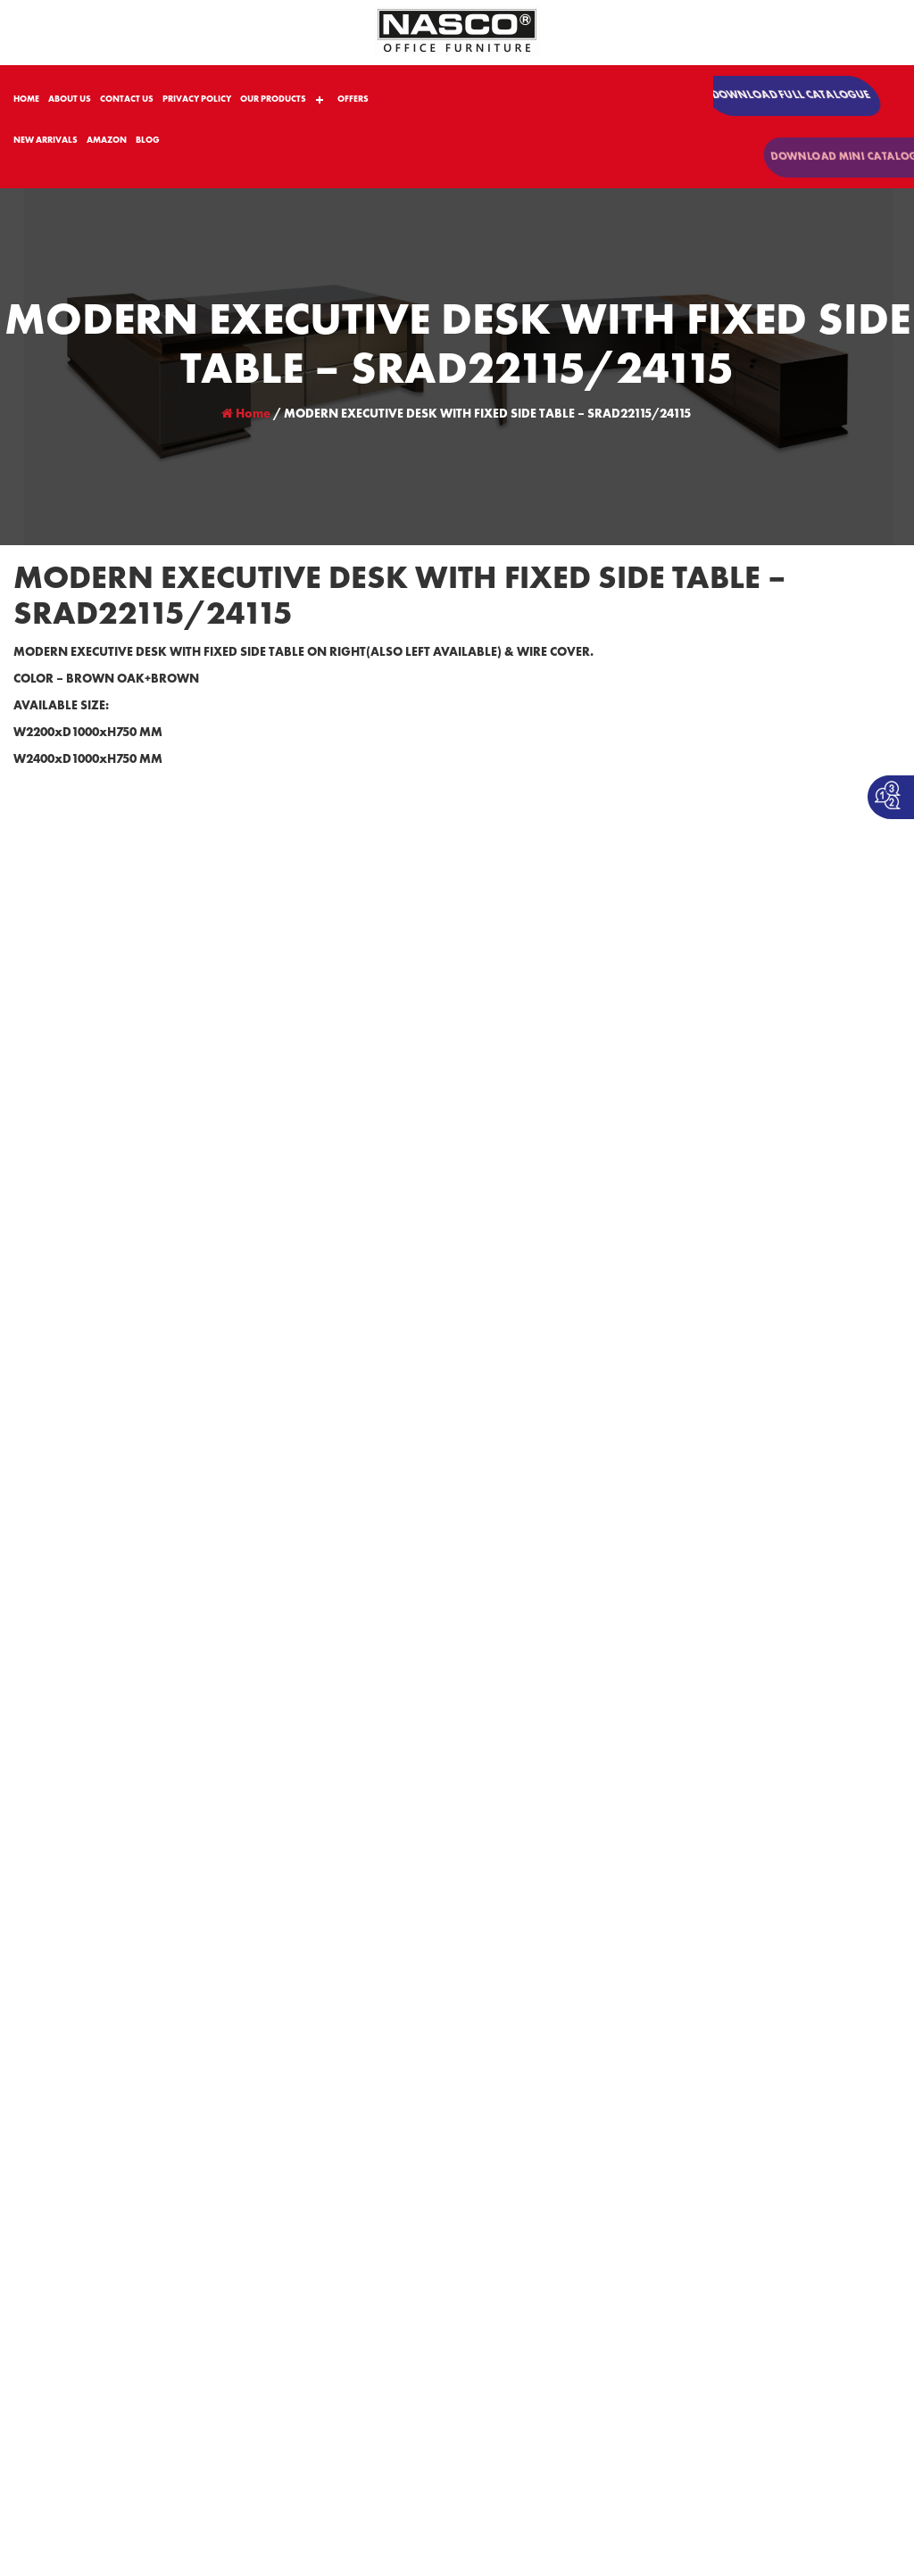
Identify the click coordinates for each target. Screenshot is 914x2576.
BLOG (148, 140)
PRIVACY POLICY (196, 99)
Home (245, 414)
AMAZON (107, 140)
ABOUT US (69, 99)
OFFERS (353, 99)
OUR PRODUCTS (273, 99)
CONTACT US (127, 99)
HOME (26, 99)
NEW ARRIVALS (45, 140)
